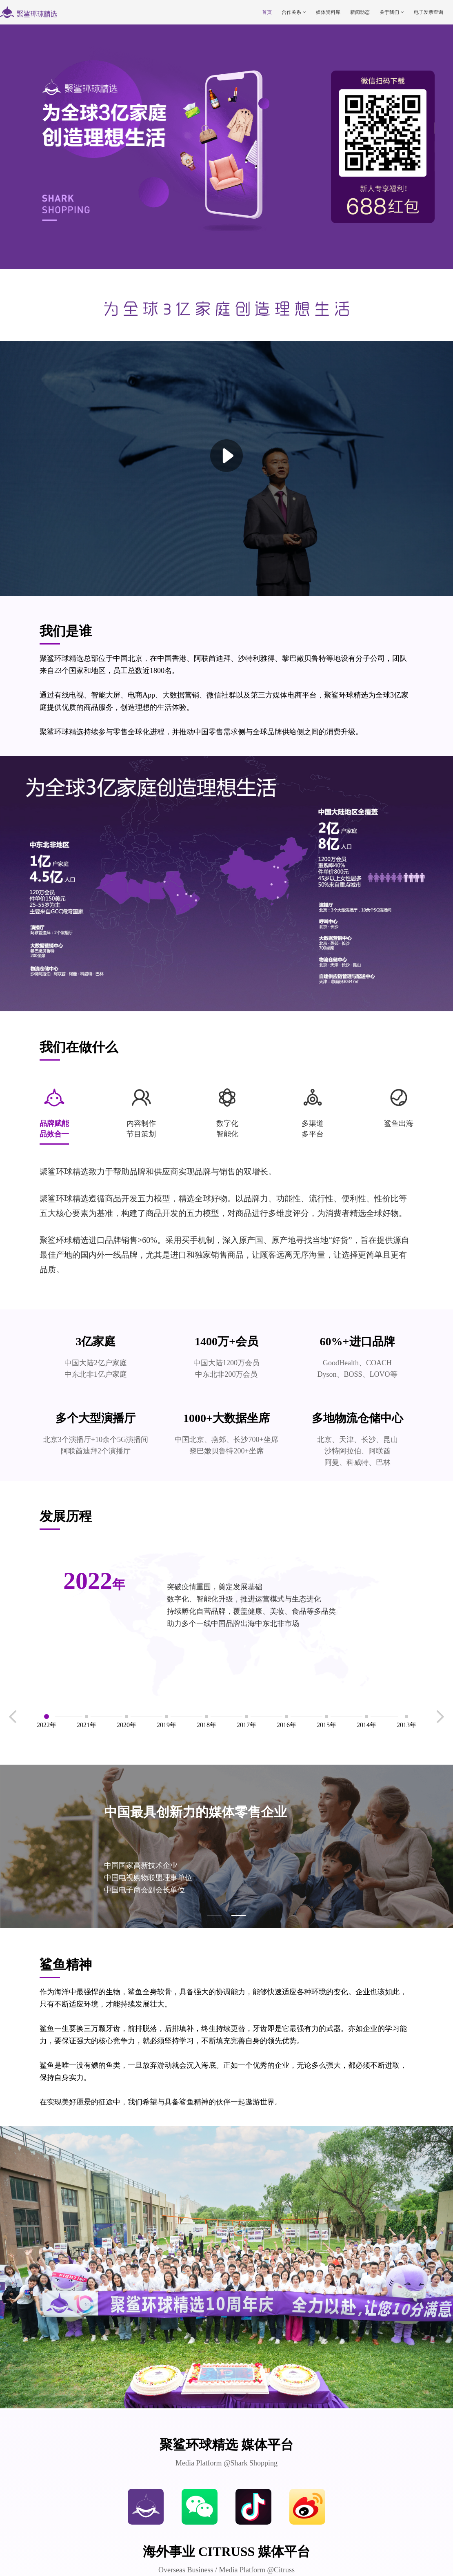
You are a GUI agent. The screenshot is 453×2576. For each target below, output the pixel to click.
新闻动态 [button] (360, 12)
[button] (214, 1915)
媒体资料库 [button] (328, 12)
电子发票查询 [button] (428, 12)
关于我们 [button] (392, 12)
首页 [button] (267, 12)
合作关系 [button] (294, 12)
